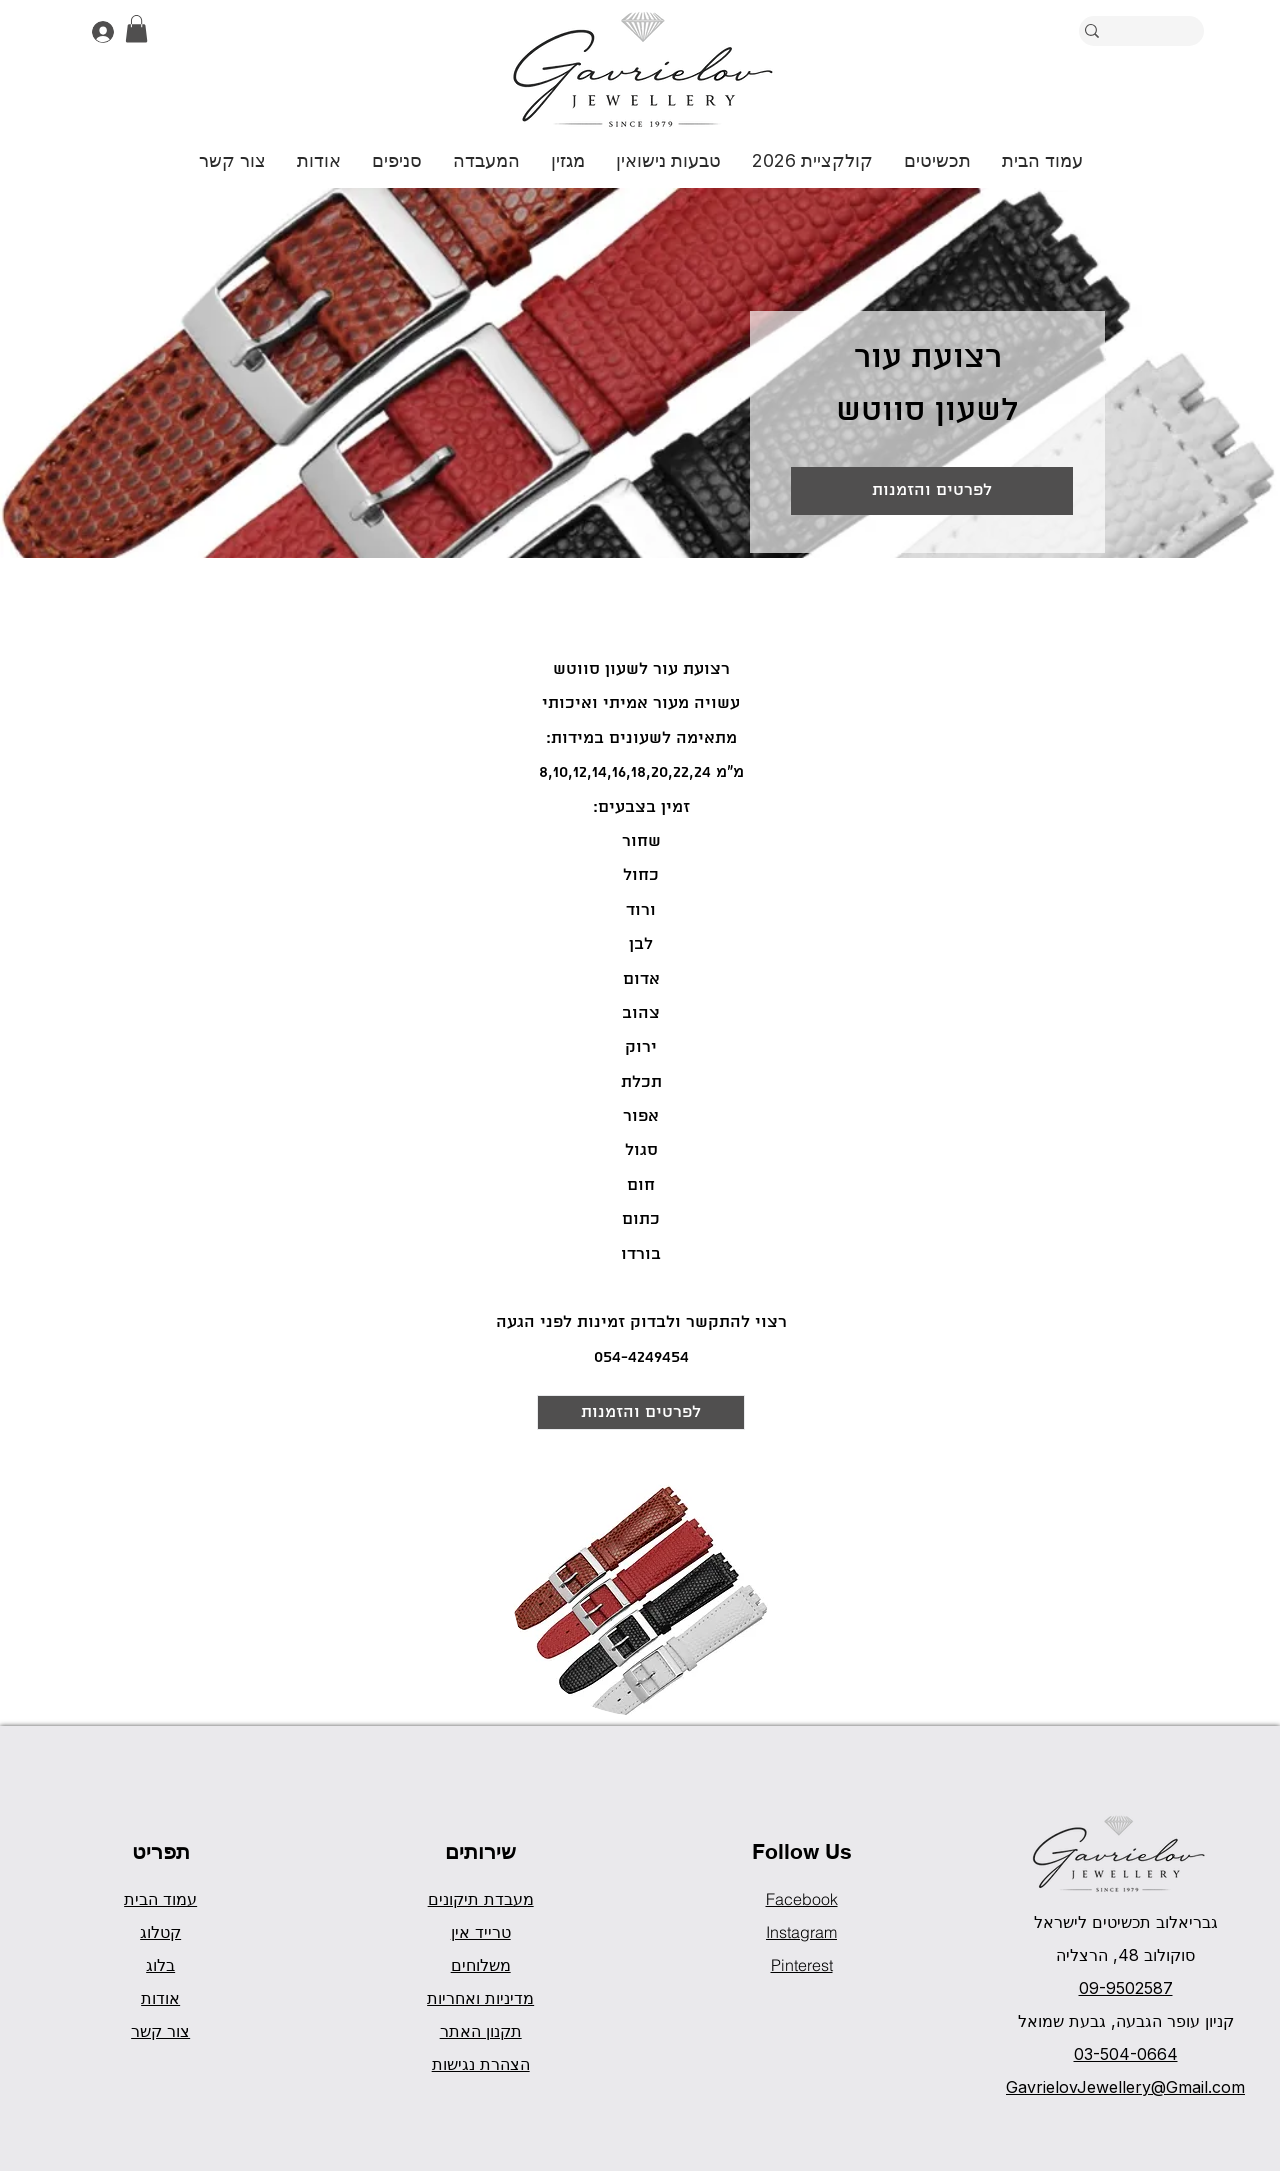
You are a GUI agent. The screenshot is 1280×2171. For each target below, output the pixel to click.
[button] (136, 28)
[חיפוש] (1169, 31)
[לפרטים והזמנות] (932, 491)
